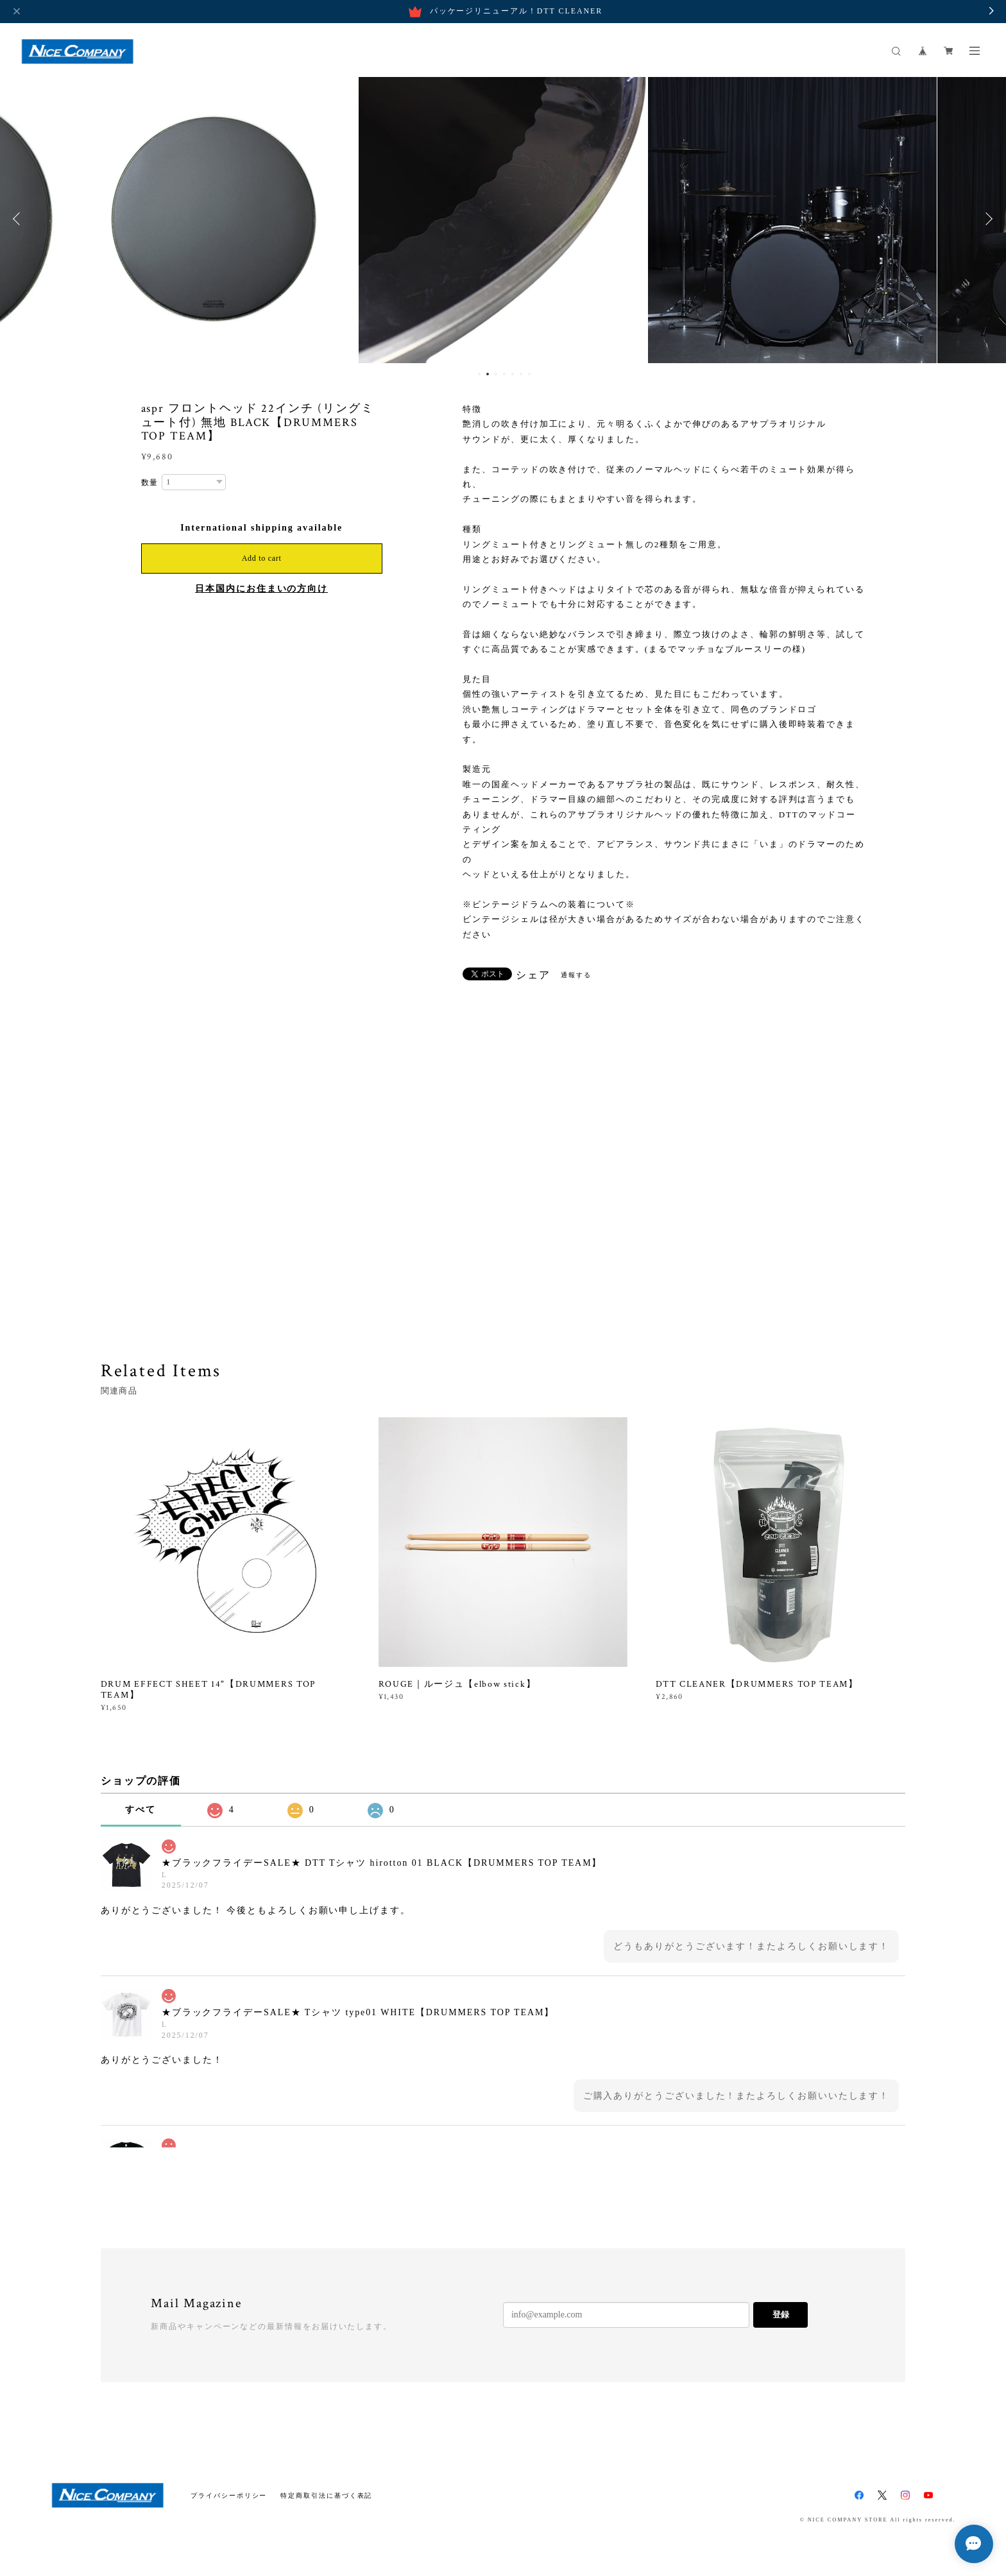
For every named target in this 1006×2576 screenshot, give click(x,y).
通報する (576, 974)
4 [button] (504, 374)
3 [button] (496, 374)
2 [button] (487, 374)
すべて (140, 1809)
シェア (533, 975)
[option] (213, 218)
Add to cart (262, 558)
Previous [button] (19, 218)
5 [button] (512, 374)
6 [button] (521, 374)
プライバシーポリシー (229, 2495)
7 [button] (529, 374)
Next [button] (986, 218)
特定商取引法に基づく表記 (326, 2495)
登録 (780, 2314)
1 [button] (479, 374)
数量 (150, 482)
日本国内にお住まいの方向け (261, 588)
